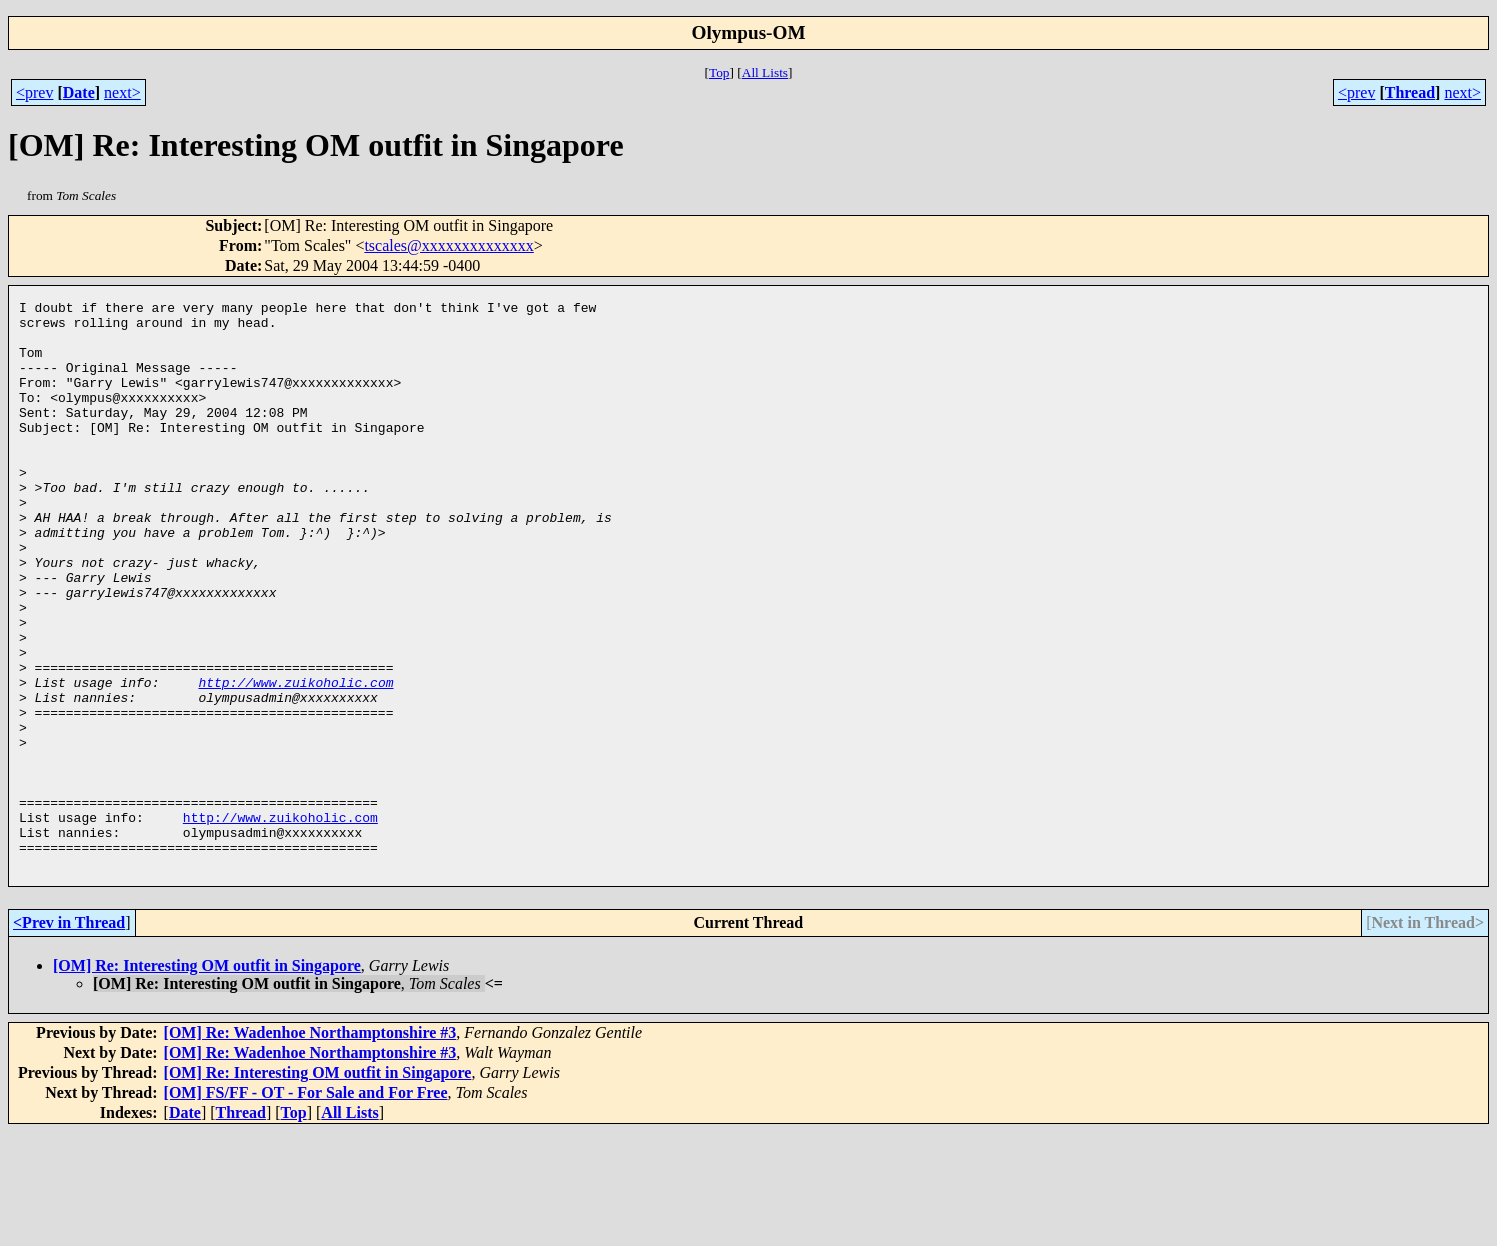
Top (719, 72)
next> (122, 92)
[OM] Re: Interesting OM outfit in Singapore (207, 1079)
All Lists (765, 72)
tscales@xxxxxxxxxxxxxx (448, 245)
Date (79, 92)
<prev (34, 92)
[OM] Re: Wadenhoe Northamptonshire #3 (310, 1146)
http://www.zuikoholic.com (295, 760)
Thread (1410, 92)
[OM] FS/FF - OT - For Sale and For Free (306, 1206)
